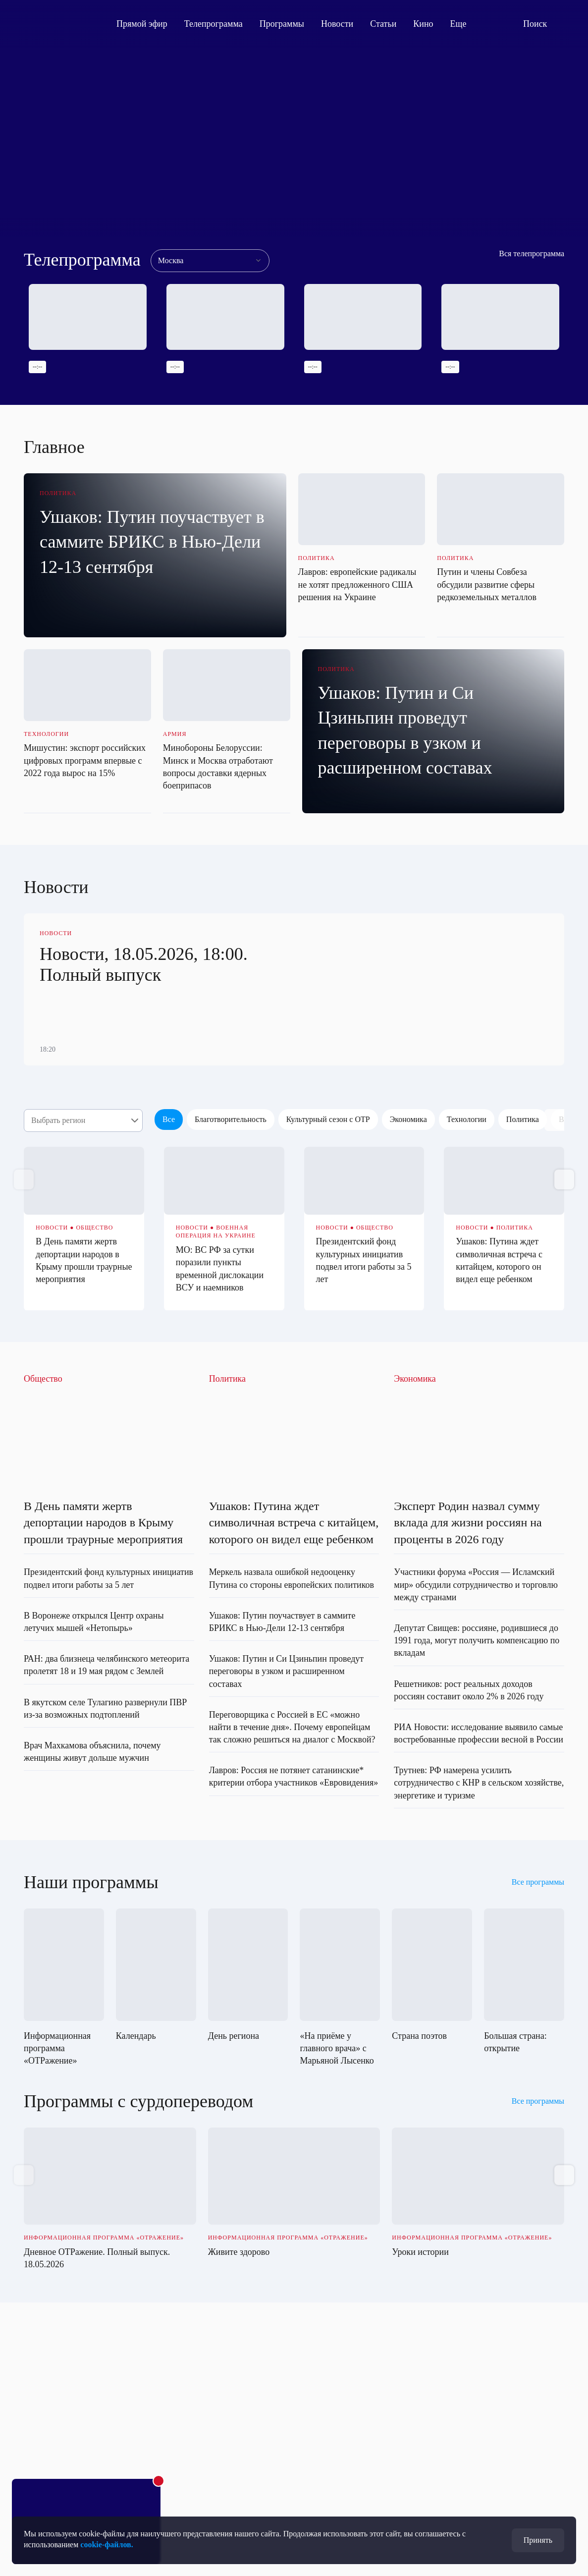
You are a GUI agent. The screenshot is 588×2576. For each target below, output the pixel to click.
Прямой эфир (141, 24)
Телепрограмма (213, 24)
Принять (538, 2540)
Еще (464, 24)
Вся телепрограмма (531, 253)
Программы (282, 24)
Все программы (538, 1882)
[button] (564, 1179)
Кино (423, 24)
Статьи (383, 24)
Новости (337, 24)
